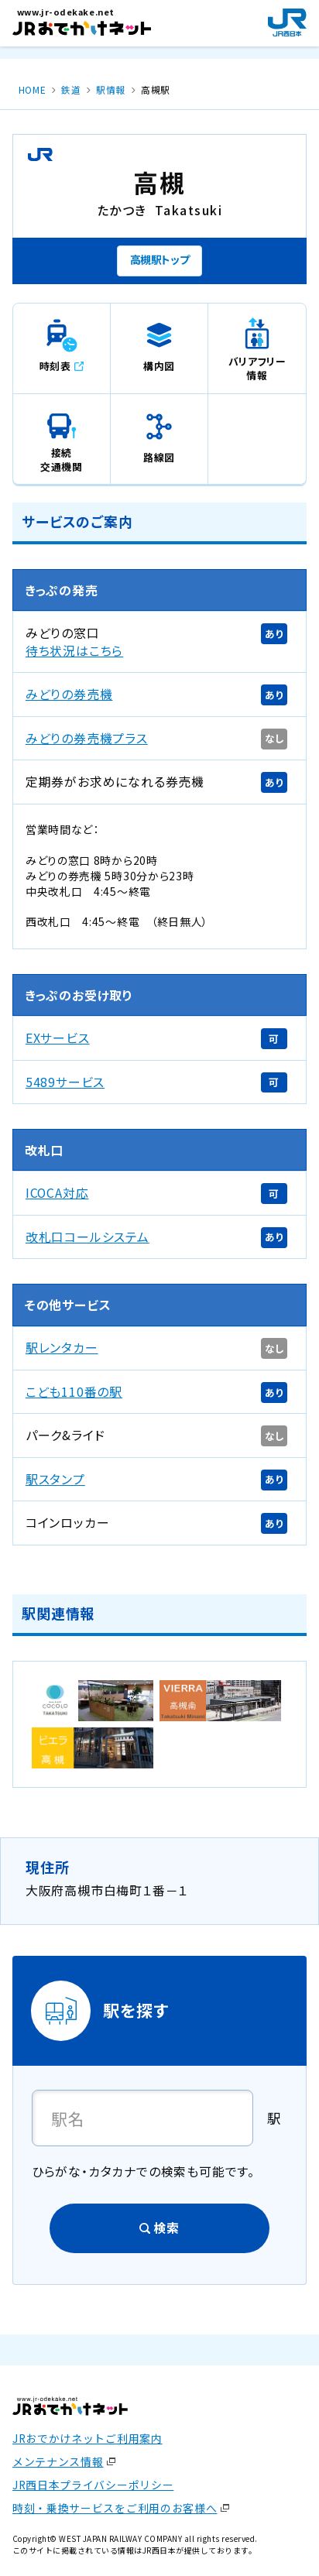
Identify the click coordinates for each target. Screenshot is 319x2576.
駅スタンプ (55, 1479)
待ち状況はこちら (74, 651)
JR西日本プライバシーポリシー (92, 2484)
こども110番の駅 (74, 1392)
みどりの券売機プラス (87, 738)
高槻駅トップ (160, 259)
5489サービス (65, 1082)
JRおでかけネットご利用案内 (87, 2438)
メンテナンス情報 (58, 2461)
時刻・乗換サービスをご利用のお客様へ (115, 2508)
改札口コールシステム (87, 1237)
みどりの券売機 (69, 694)
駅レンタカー (62, 1348)
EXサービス (58, 1038)
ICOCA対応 (57, 1193)
